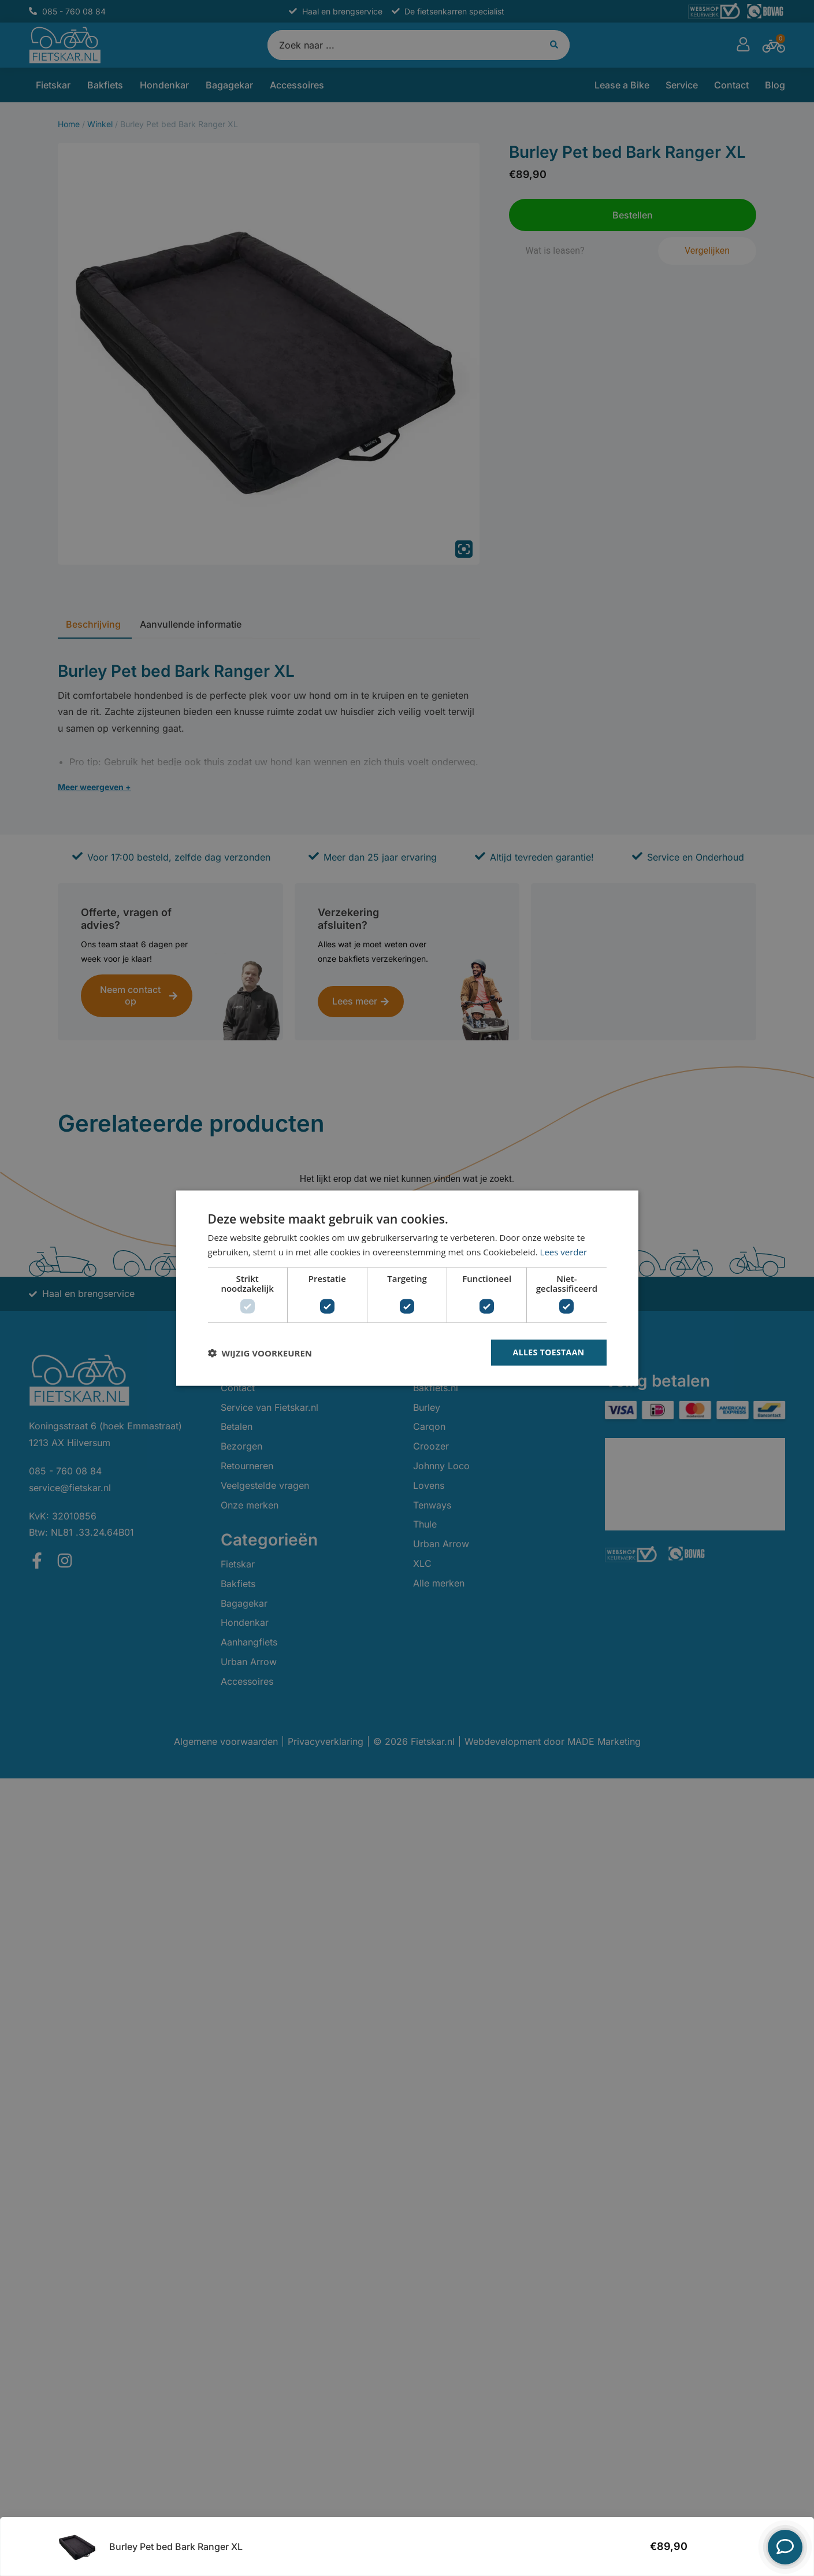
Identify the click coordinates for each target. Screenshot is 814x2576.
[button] (260, 1352)
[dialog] (407, 1288)
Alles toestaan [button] (549, 1352)
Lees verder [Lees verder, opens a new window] (564, 1251)
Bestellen (725, 2547)
